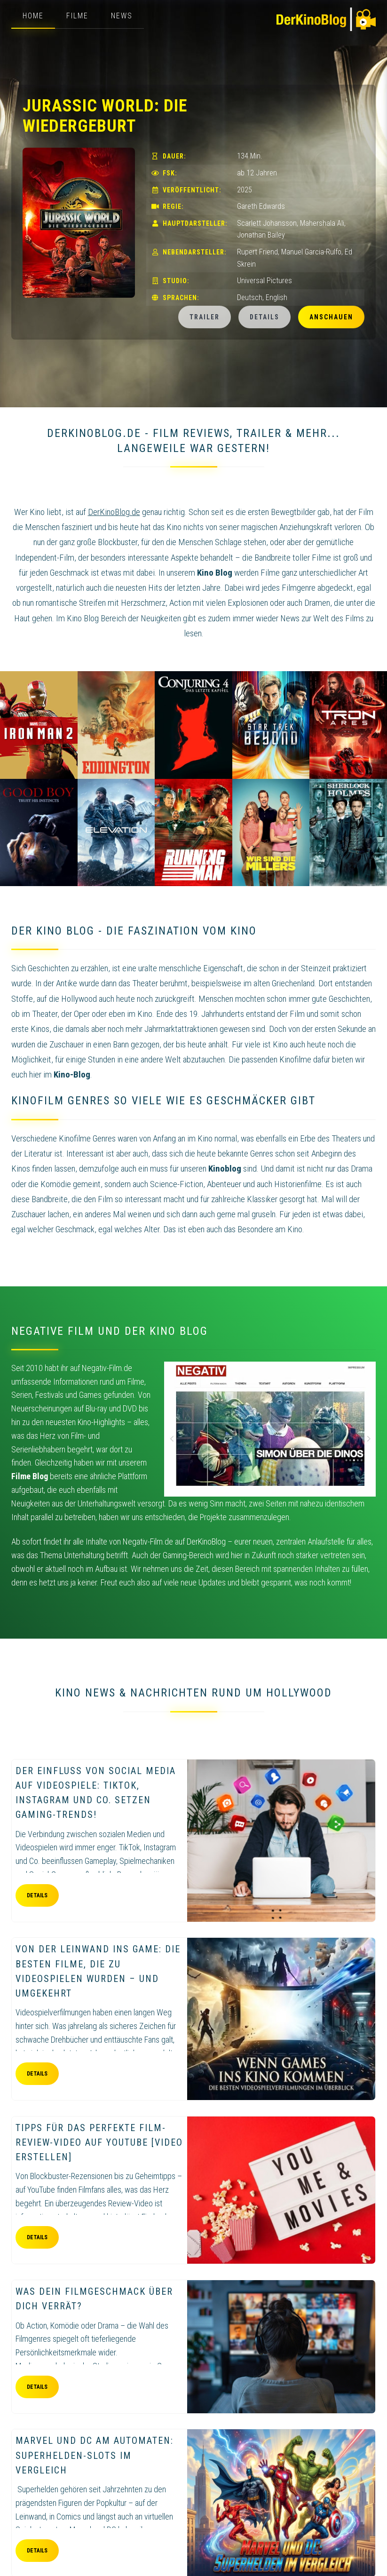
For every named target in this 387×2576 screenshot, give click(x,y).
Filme (77, 15)
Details (264, 317)
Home (33, 15)
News (122, 15)
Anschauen (331, 317)
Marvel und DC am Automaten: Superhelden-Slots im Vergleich (95, 2455)
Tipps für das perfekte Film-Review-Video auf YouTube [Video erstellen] (99, 2142)
